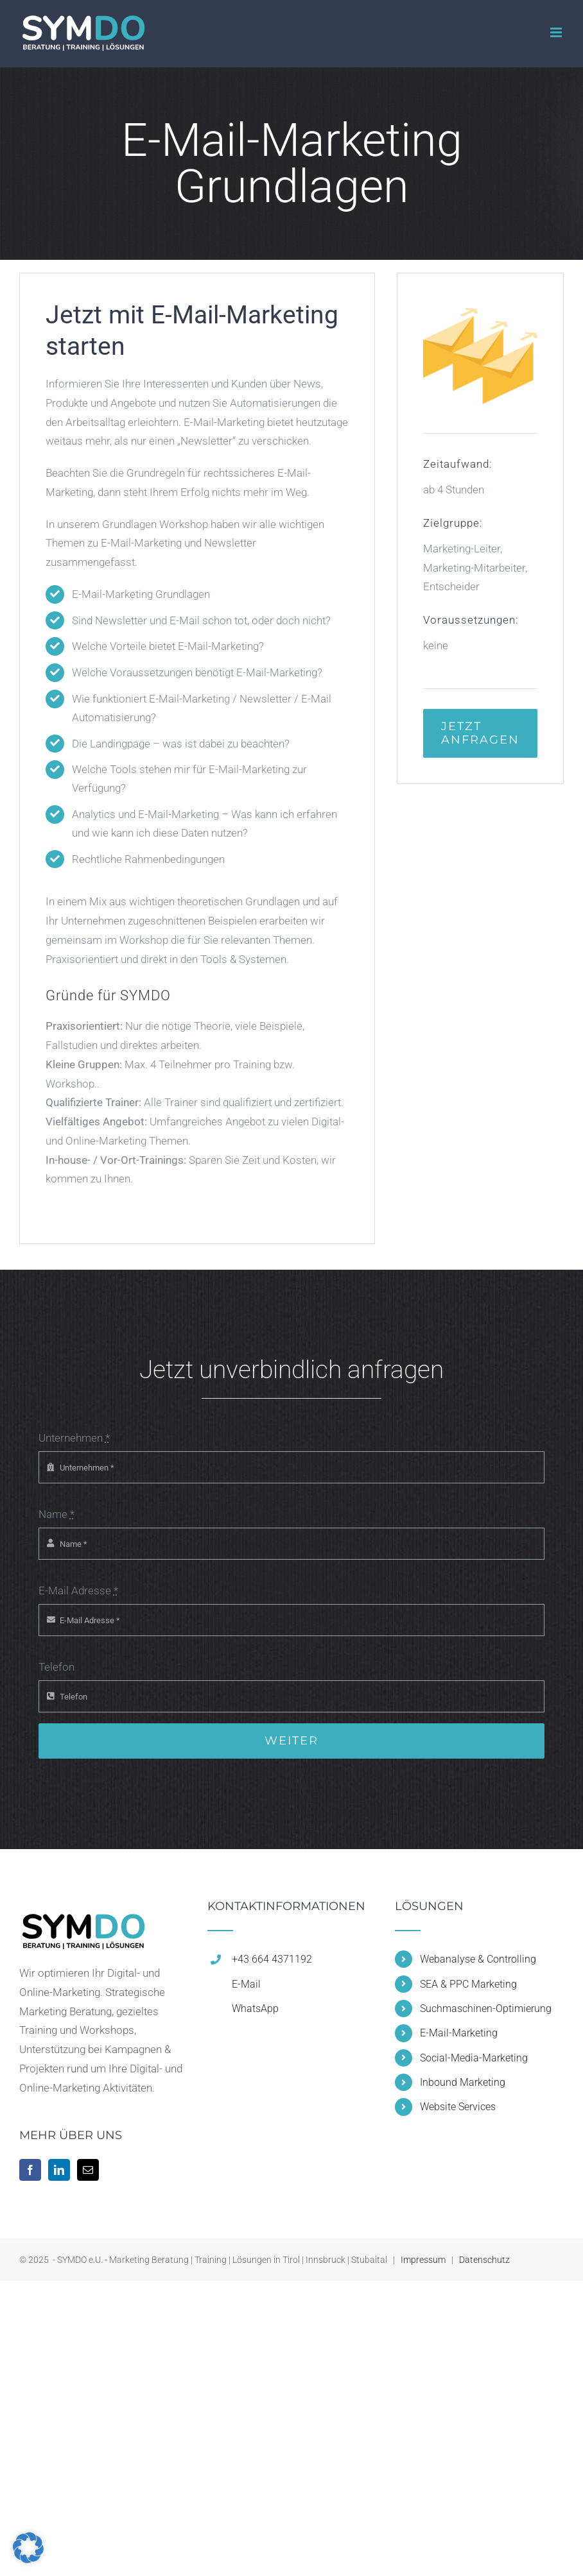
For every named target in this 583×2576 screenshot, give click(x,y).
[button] (28, 2548)
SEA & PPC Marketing (468, 1984)
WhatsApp (255, 2008)
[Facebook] (30, 2170)
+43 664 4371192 (272, 1959)
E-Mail (246, 1984)
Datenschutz (484, 2260)
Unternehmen (74, 1437)
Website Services (458, 2107)
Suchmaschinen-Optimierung (486, 2008)
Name (56, 1514)
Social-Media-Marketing (474, 2058)
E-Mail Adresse (78, 1590)
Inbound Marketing (462, 2082)
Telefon (56, 1666)
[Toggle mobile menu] (557, 32)
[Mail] (88, 2170)
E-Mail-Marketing (459, 2033)
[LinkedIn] (59, 2170)
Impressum (423, 2260)
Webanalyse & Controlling (478, 1959)
